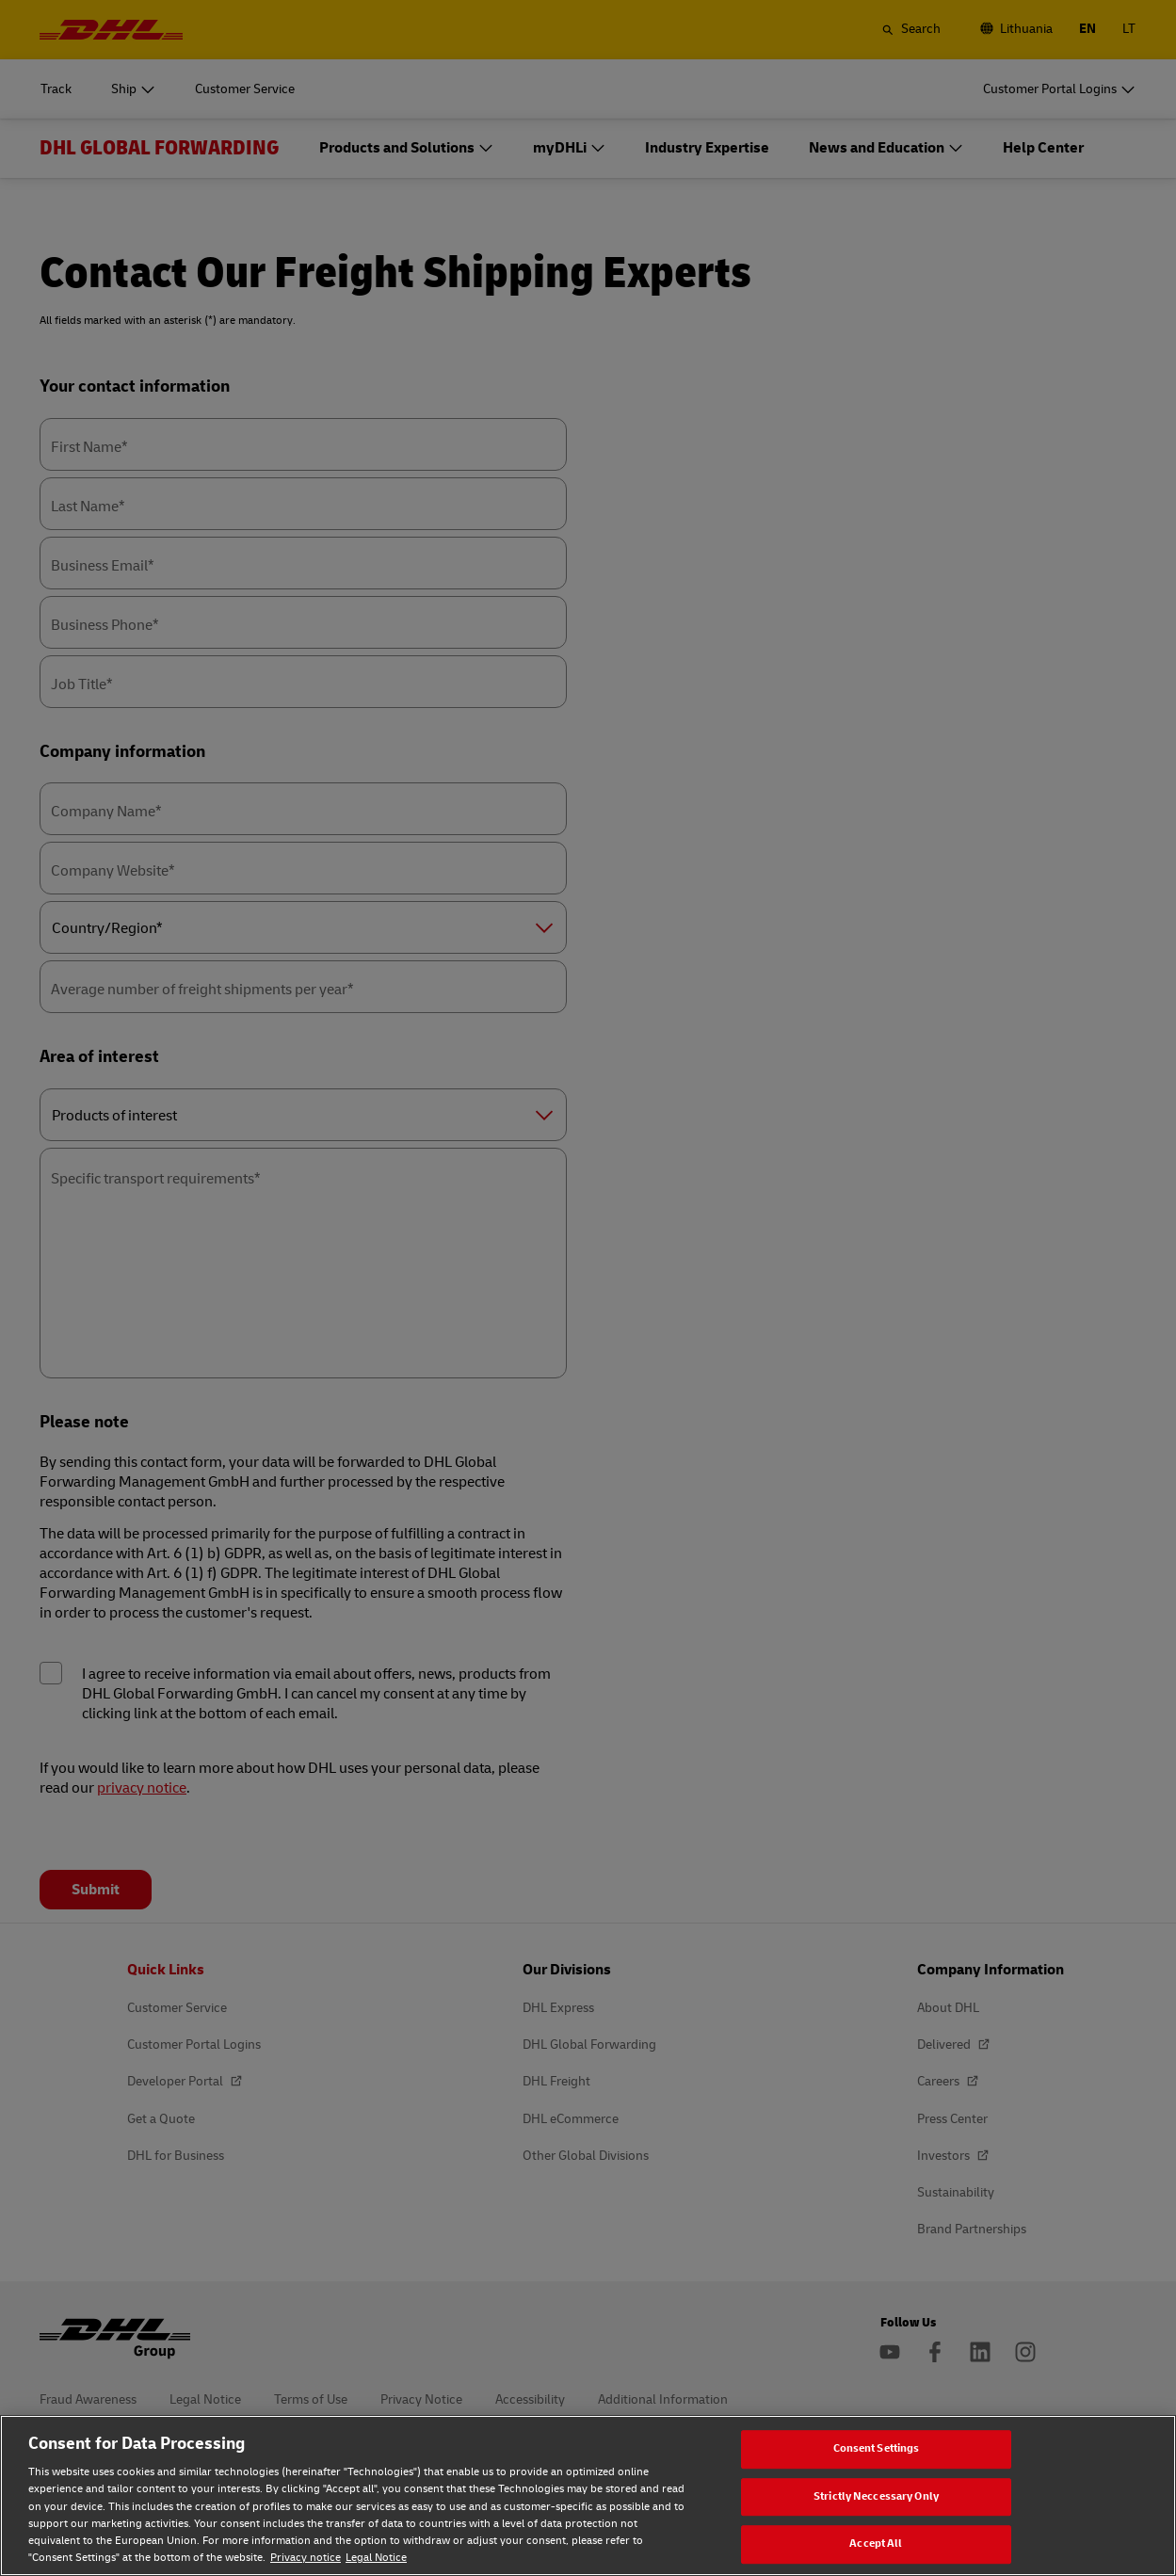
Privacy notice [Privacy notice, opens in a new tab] (305, 2558)
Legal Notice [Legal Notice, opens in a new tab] (376, 2558)
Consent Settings (876, 2448)
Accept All (875, 2544)
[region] (588, 2495)
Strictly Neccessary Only (876, 2496)
